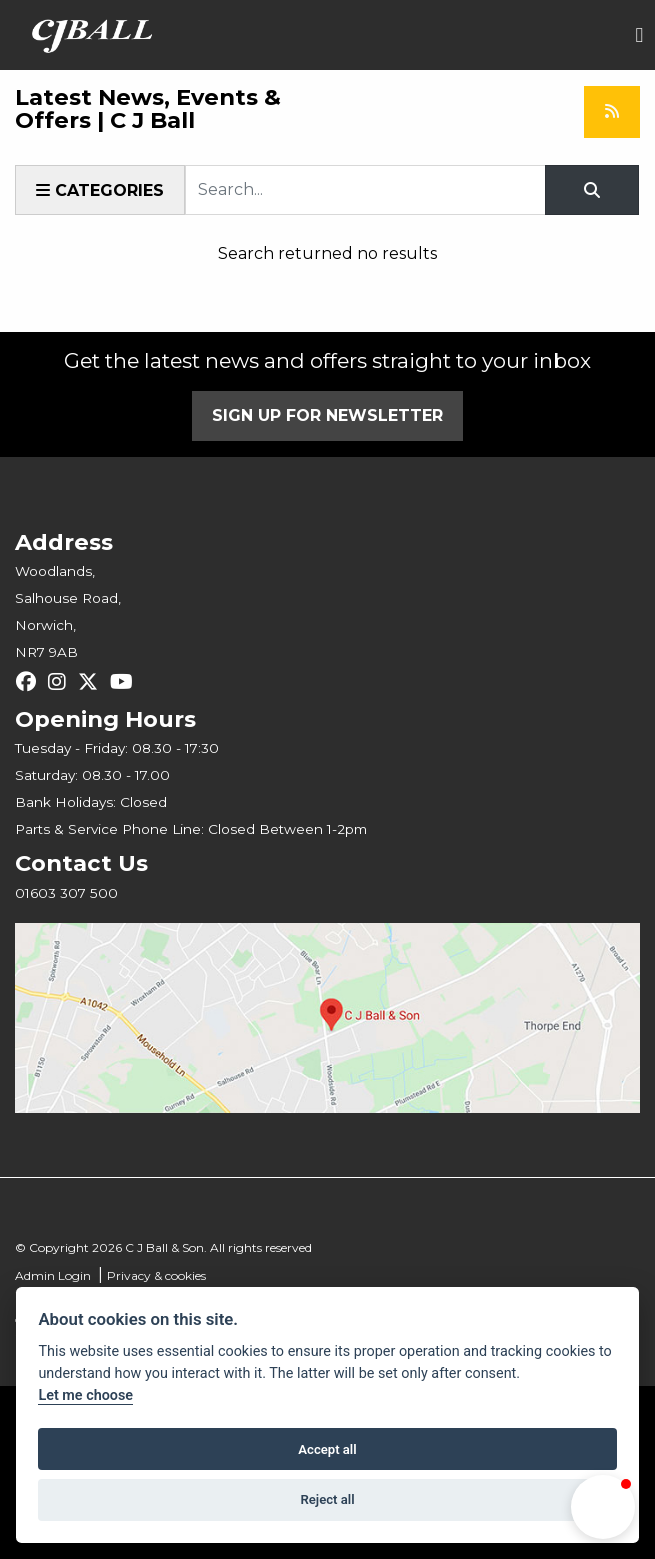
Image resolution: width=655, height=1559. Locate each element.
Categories (100, 190)
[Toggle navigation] (639, 35)
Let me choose (85, 1395)
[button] (603, 1507)
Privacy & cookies (156, 1275)
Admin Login (53, 1275)
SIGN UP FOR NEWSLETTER (327, 415)
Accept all (327, 1449)
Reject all (327, 1499)
